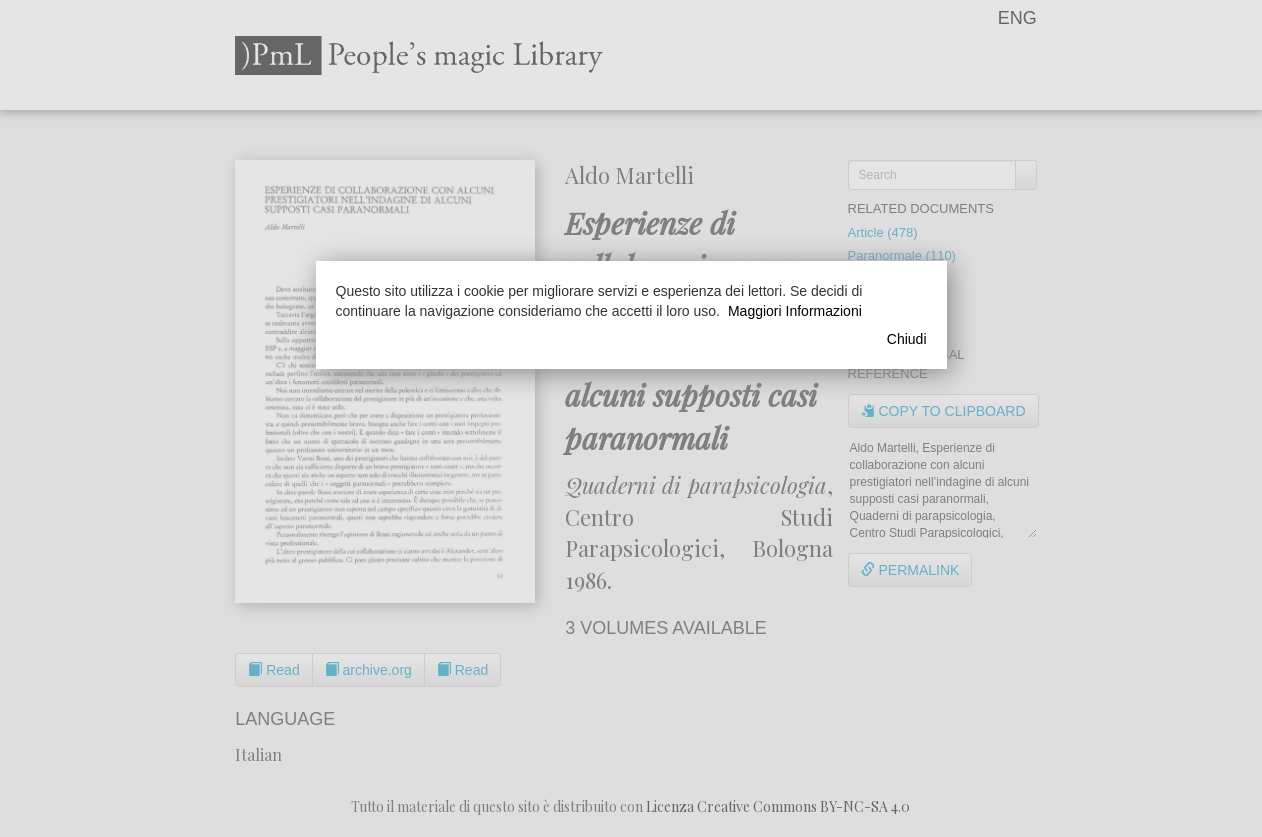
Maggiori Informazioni (795, 311)
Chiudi (907, 339)
